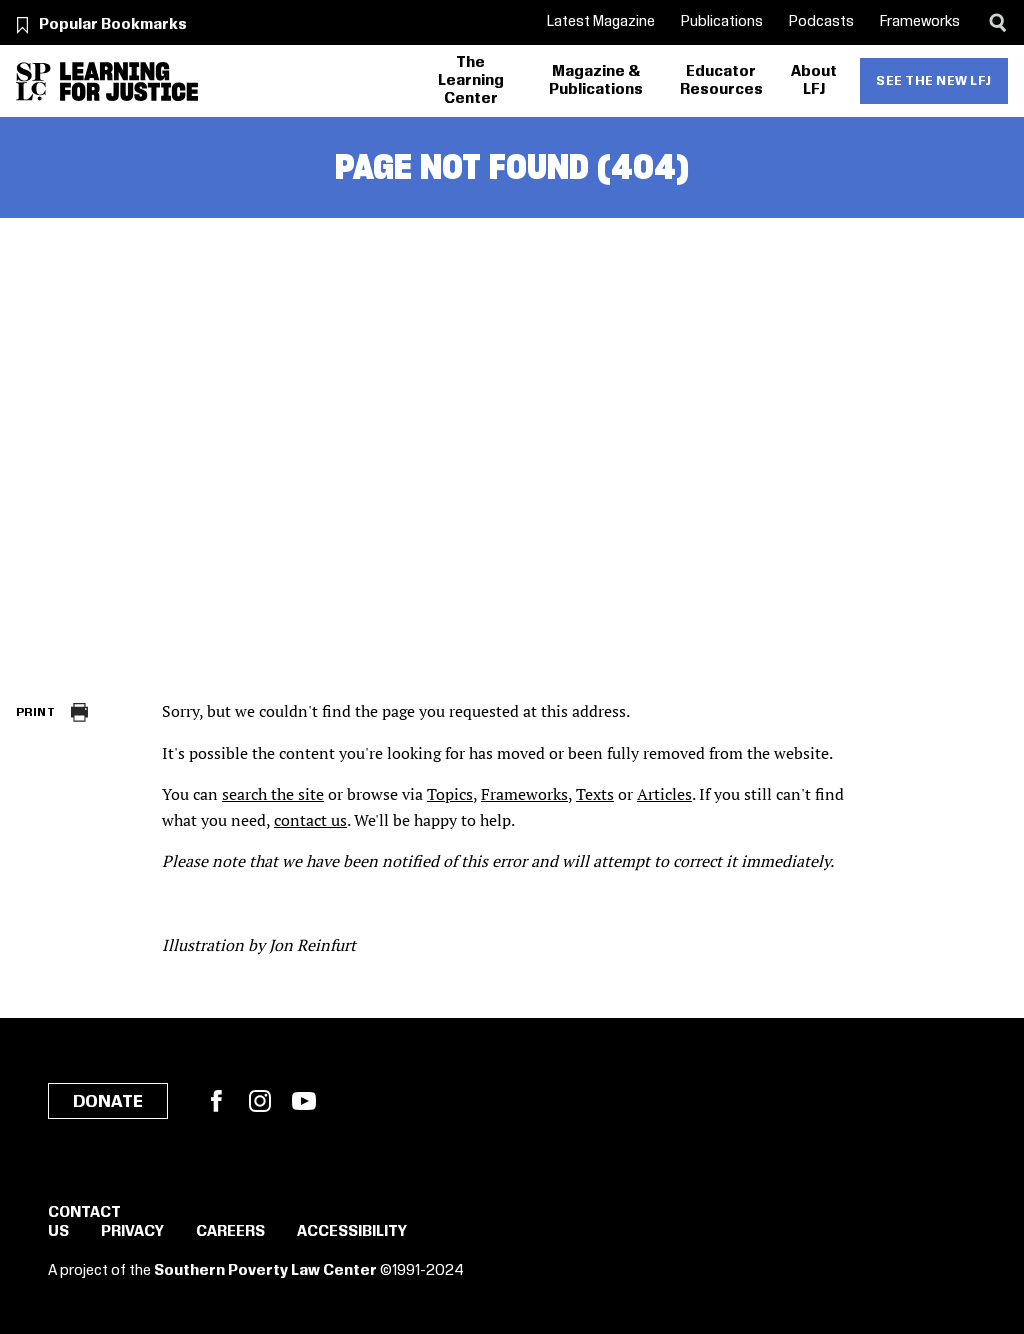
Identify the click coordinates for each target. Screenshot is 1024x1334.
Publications (722, 22)
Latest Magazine (601, 22)
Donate (108, 1102)
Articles (664, 794)
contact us (310, 820)
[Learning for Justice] (129, 81)
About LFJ (814, 81)
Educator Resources (721, 81)
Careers (230, 1232)
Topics (450, 794)
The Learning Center (471, 81)
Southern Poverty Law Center (265, 1271)
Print (35, 712)
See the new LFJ (934, 81)
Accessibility (352, 1232)
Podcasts (821, 22)
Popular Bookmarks (113, 25)
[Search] (997, 22)
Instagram (260, 1101)
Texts (595, 794)
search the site (273, 794)
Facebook (216, 1101)
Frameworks (920, 22)
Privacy (132, 1232)
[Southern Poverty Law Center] (33, 81)
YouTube (304, 1101)
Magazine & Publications (596, 81)
